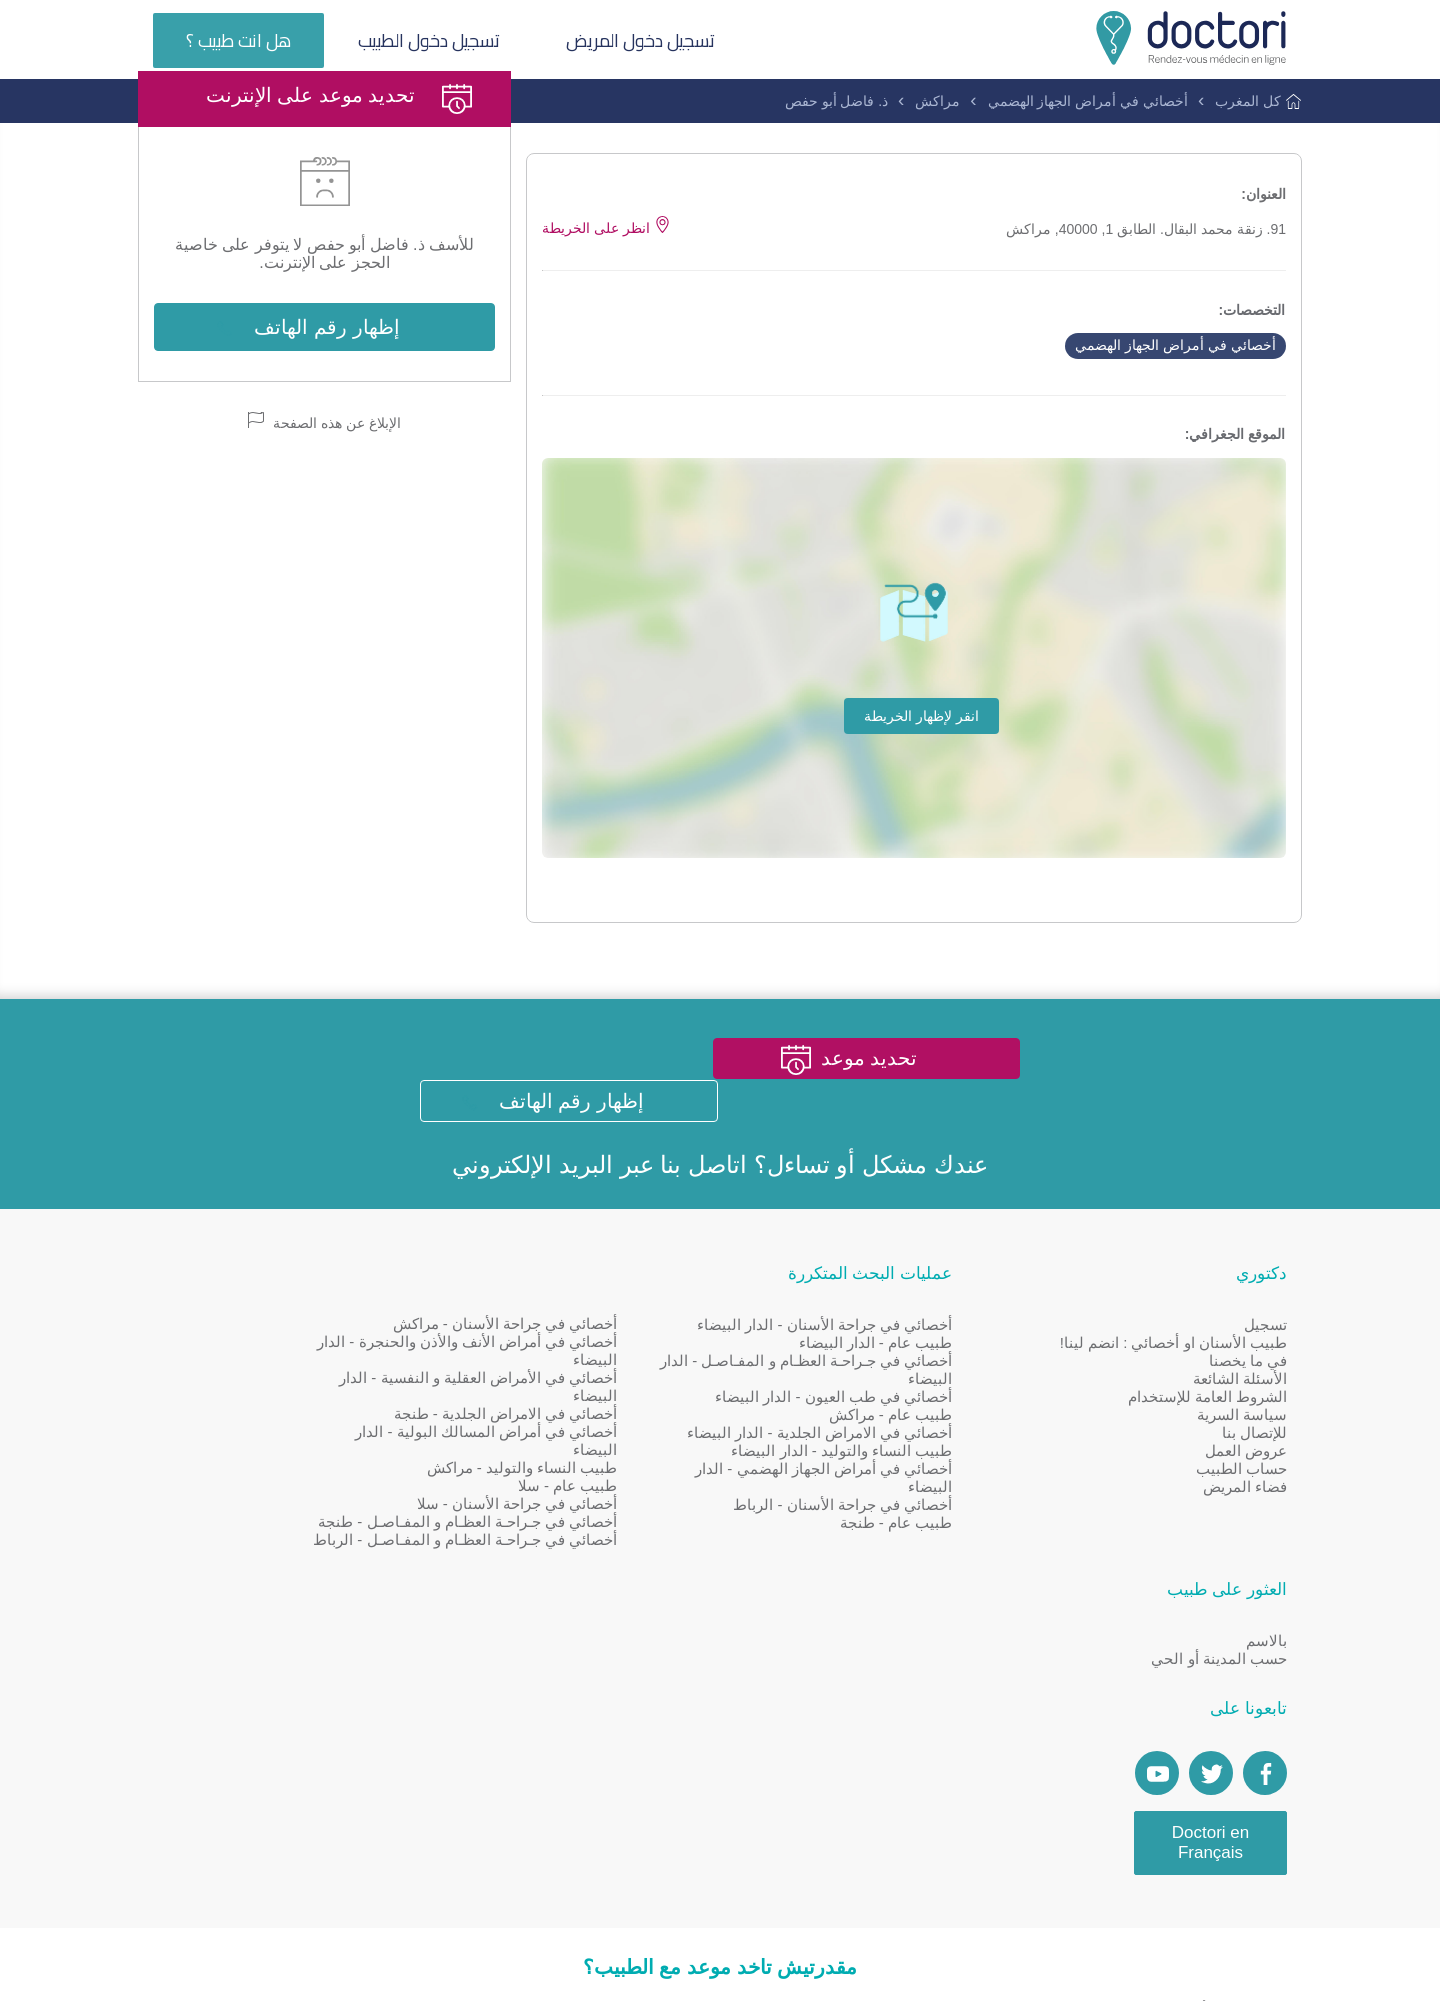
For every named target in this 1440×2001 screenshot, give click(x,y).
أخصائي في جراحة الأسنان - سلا (604, 1545)
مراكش (938, 102)
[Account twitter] (338, 1499)
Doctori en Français (337, 1567)
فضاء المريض (1245, 1527)
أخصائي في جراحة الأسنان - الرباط (886, 1563)
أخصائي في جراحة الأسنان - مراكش (592, 1365)
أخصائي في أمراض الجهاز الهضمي (1088, 102)
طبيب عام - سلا (656, 1527)
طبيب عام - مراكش (935, 1455)
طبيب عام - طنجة (940, 1581)
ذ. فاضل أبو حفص (837, 102)
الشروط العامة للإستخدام (1207, 1437)
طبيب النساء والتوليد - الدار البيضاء (885, 1509)
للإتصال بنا (1254, 1473)
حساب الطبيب (1241, 1509)
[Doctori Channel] (284, 1499)
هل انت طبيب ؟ (240, 41)
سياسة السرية (1242, 1455)
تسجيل (1265, 1365)
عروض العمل (1246, 1491)
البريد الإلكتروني (532, 1204)
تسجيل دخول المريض (649, 41)
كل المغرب (1249, 102)
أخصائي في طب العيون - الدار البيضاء (877, 1437)
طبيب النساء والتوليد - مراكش (609, 1509)
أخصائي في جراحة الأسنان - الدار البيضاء (868, 1365)
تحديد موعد (876, 1140)
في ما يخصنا (1248, 1401)
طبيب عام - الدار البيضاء (919, 1383)
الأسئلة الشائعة (1240, 1419)
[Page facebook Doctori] (392, 1499)
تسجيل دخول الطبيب (434, 41)
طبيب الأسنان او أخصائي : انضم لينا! (1173, 1383)
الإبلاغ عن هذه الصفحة (324, 498)
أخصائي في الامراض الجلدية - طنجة (593, 1455)
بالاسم (393, 1365)
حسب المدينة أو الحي (346, 1383)
